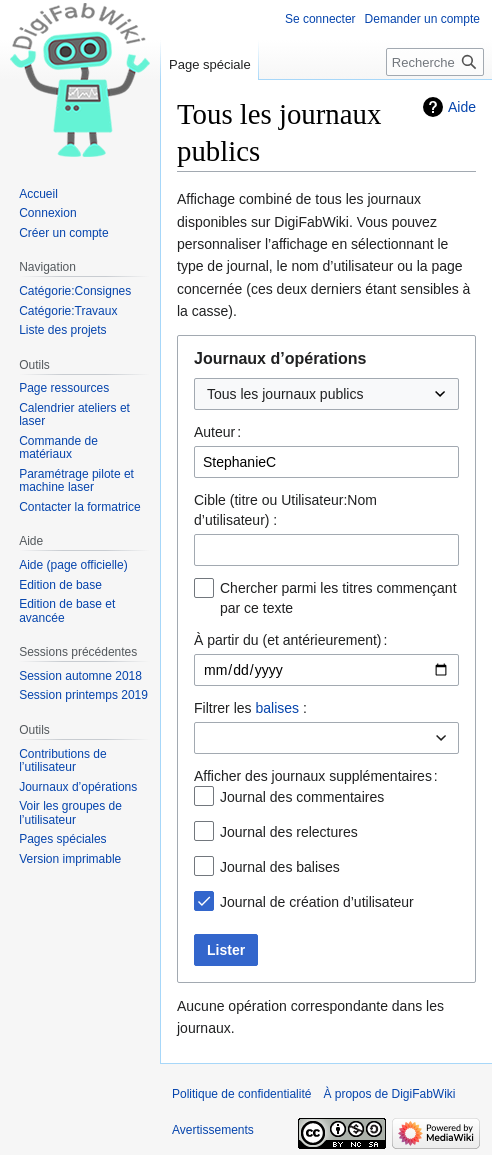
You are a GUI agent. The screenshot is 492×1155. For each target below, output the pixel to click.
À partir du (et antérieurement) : (290, 640)
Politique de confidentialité (241, 1094)
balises (277, 708)
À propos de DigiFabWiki (389, 1094)
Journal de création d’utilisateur (317, 902)
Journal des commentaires (302, 797)
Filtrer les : (250, 708)
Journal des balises (280, 867)
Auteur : (217, 432)
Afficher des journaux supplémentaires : (316, 776)
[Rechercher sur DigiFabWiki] (435, 62)
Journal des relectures (289, 832)
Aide (462, 107)
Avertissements (213, 1130)
